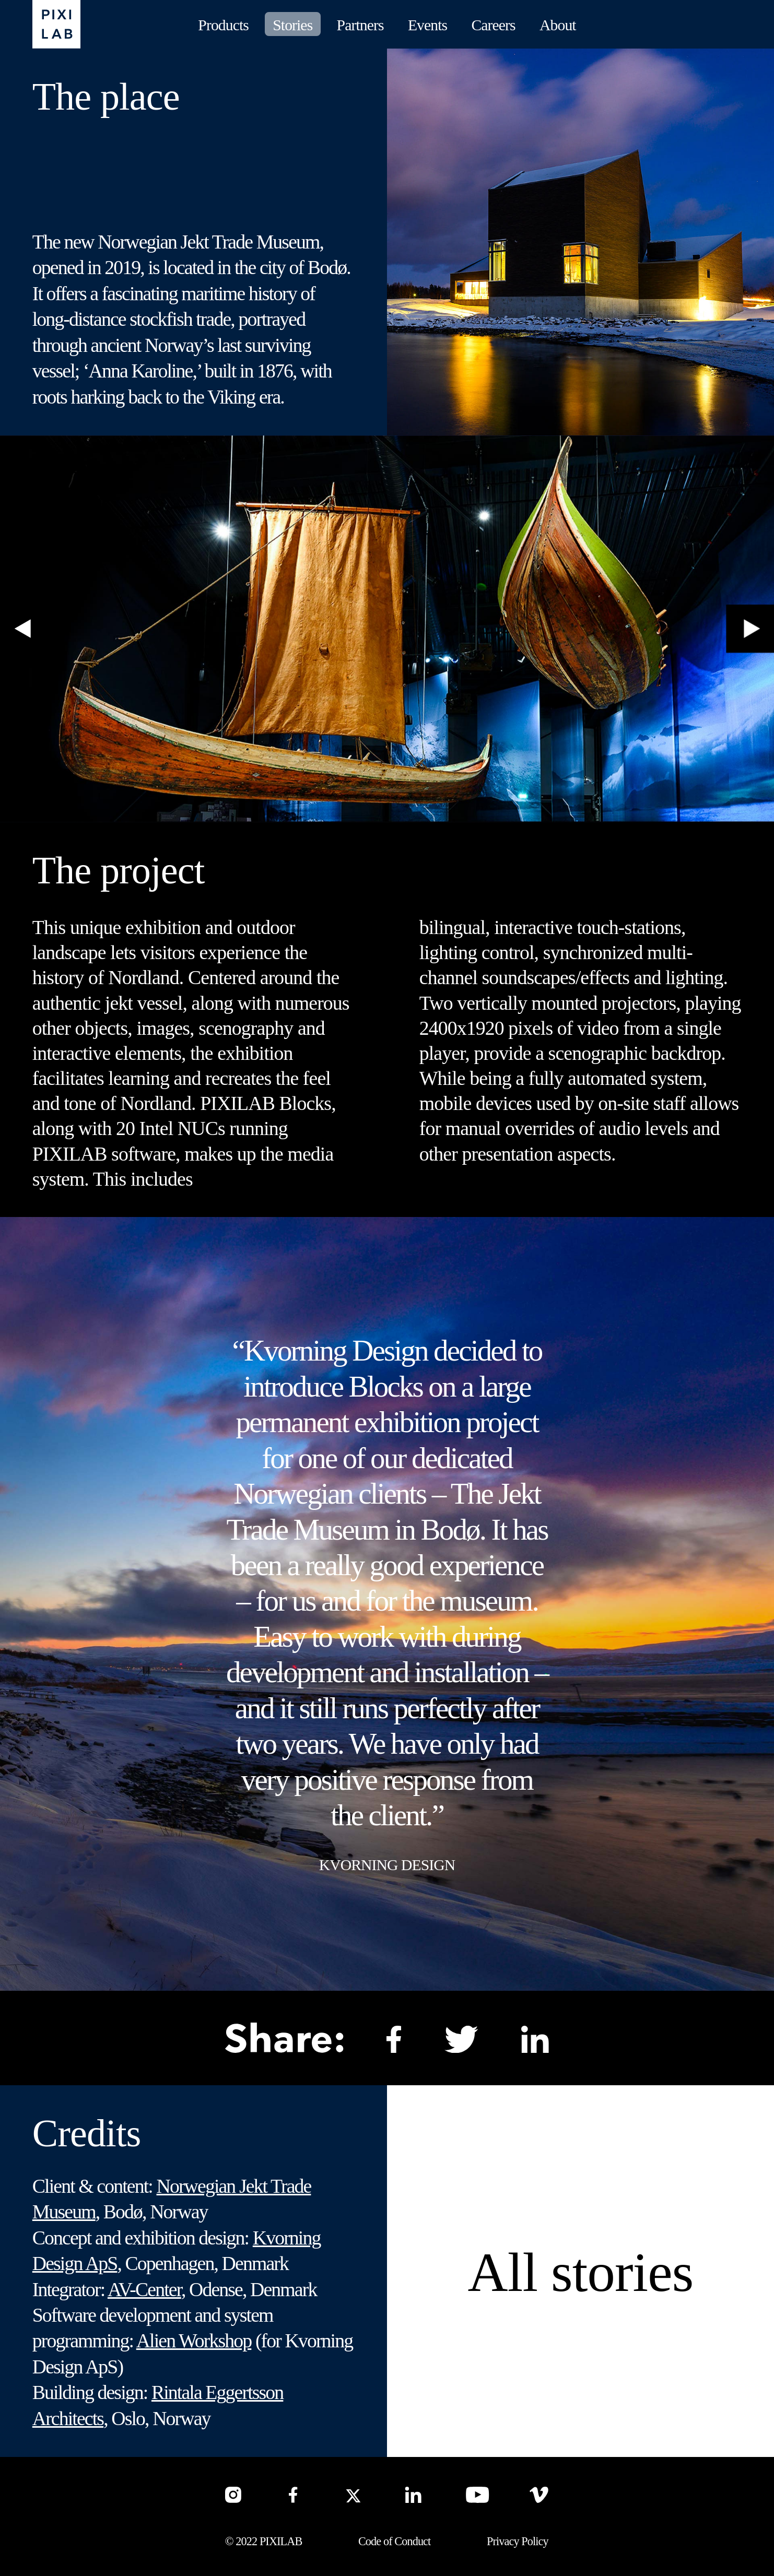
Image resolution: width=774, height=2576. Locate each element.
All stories (581, 2272)
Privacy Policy (517, 2541)
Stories (292, 25)
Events (427, 25)
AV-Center (144, 2289)
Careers (493, 25)
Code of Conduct (394, 2541)
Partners (360, 25)
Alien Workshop (194, 2341)
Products (223, 25)
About (558, 25)
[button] (24, 629)
